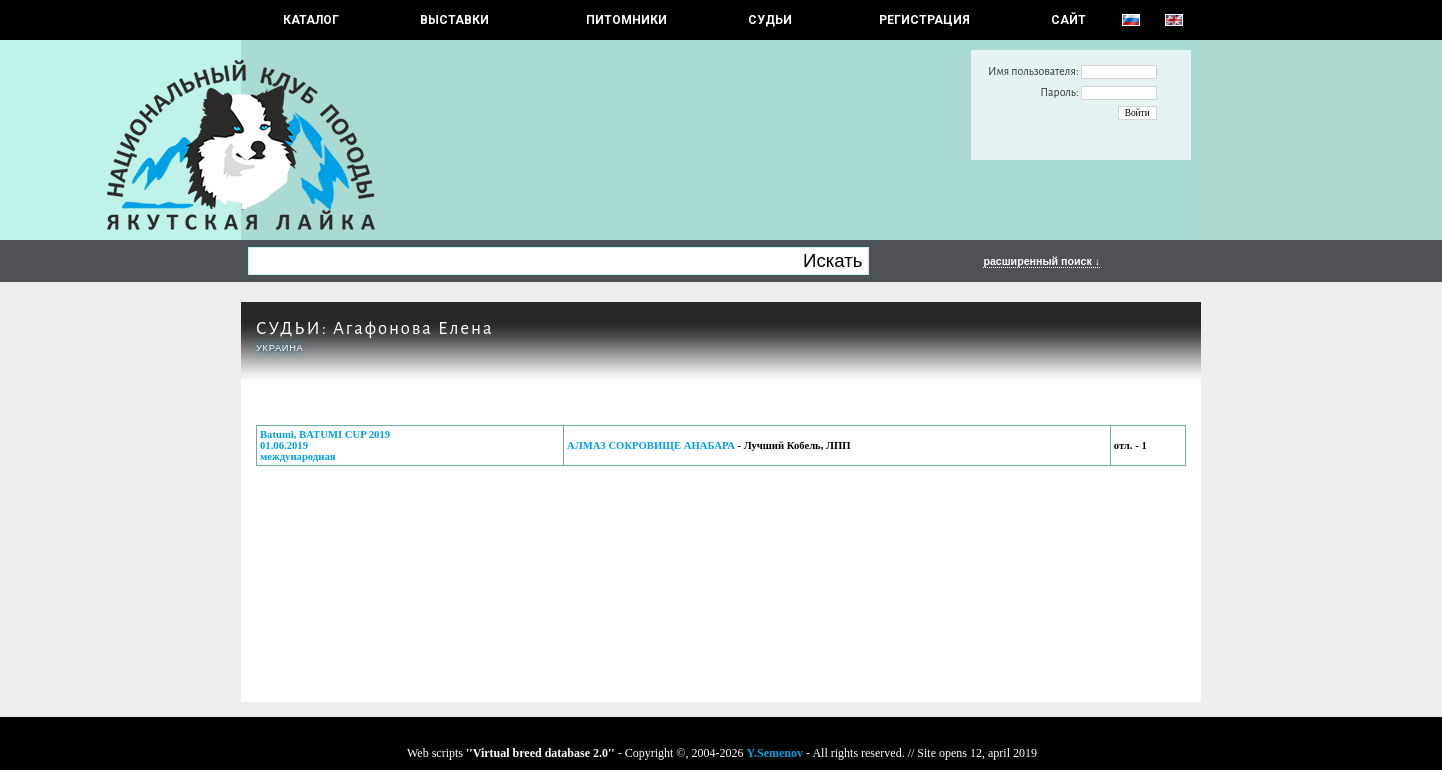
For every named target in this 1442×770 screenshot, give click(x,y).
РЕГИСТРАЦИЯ (924, 20)
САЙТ (1068, 20)
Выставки (454, 20)
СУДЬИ (770, 20)
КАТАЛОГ (311, 20)
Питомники (626, 20)
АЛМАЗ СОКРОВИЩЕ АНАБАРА (651, 445)
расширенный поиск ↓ (1041, 261)
